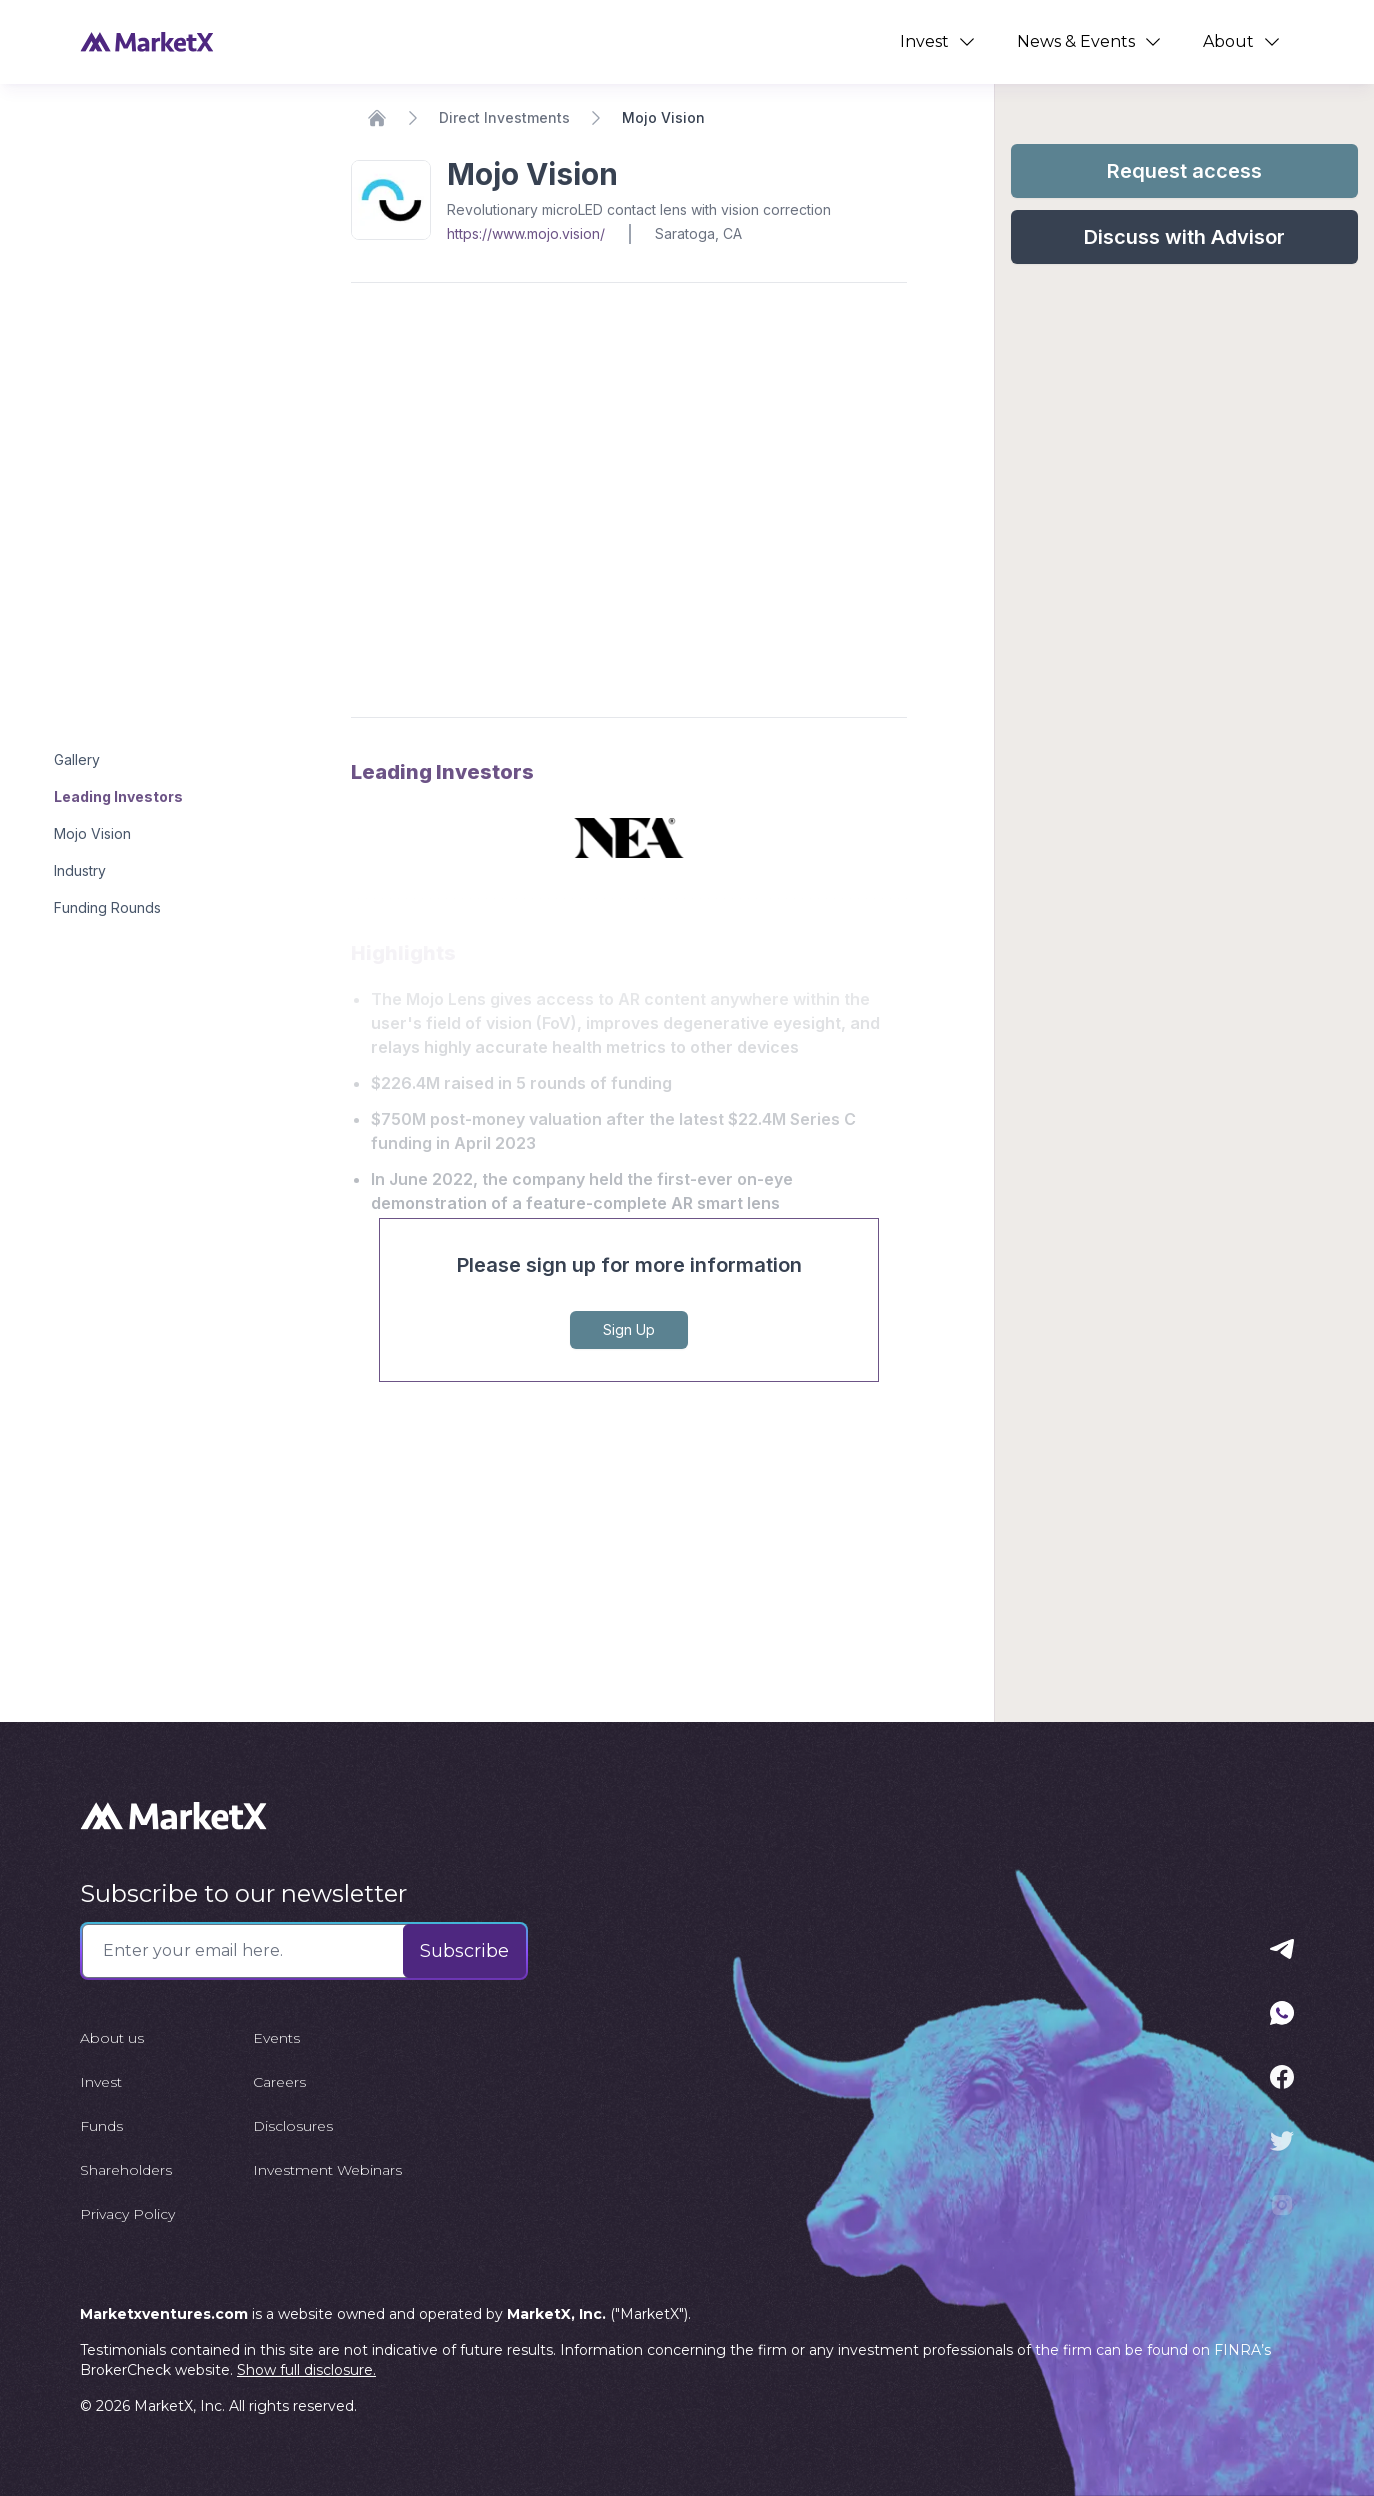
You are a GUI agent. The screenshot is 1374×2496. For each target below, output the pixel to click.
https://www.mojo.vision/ (526, 233)
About (1242, 42)
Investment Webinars (327, 2170)
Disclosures (293, 2126)
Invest (938, 42)
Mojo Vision (92, 833)
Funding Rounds (107, 907)
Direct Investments (504, 117)
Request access (1184, 171)
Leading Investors (118, 796)
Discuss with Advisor (1184, 237)
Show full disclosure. (306, 2370)
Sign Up (629, 1329)
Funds (101, 2126)
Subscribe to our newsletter (243, 1893)
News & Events (1090, 42)
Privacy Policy (127, 2214)
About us (112, 2038)
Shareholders (126, 2170)
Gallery (77, 759)
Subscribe (464, 1951)
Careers (279, 2082)
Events (276, 2038)
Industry (80, 870)
